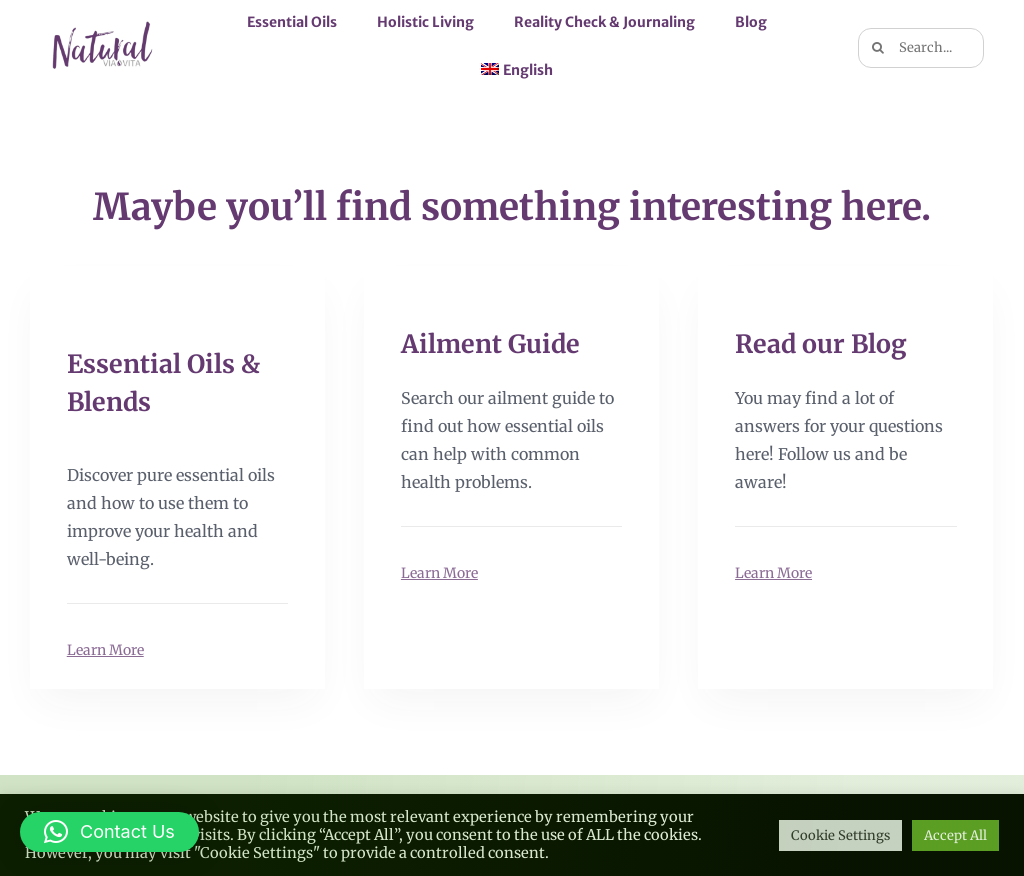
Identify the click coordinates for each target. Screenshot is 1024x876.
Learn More (105, 649)
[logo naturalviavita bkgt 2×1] (103, 22)
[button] (109, 832)
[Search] (878, 48)
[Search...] (921, 48)
